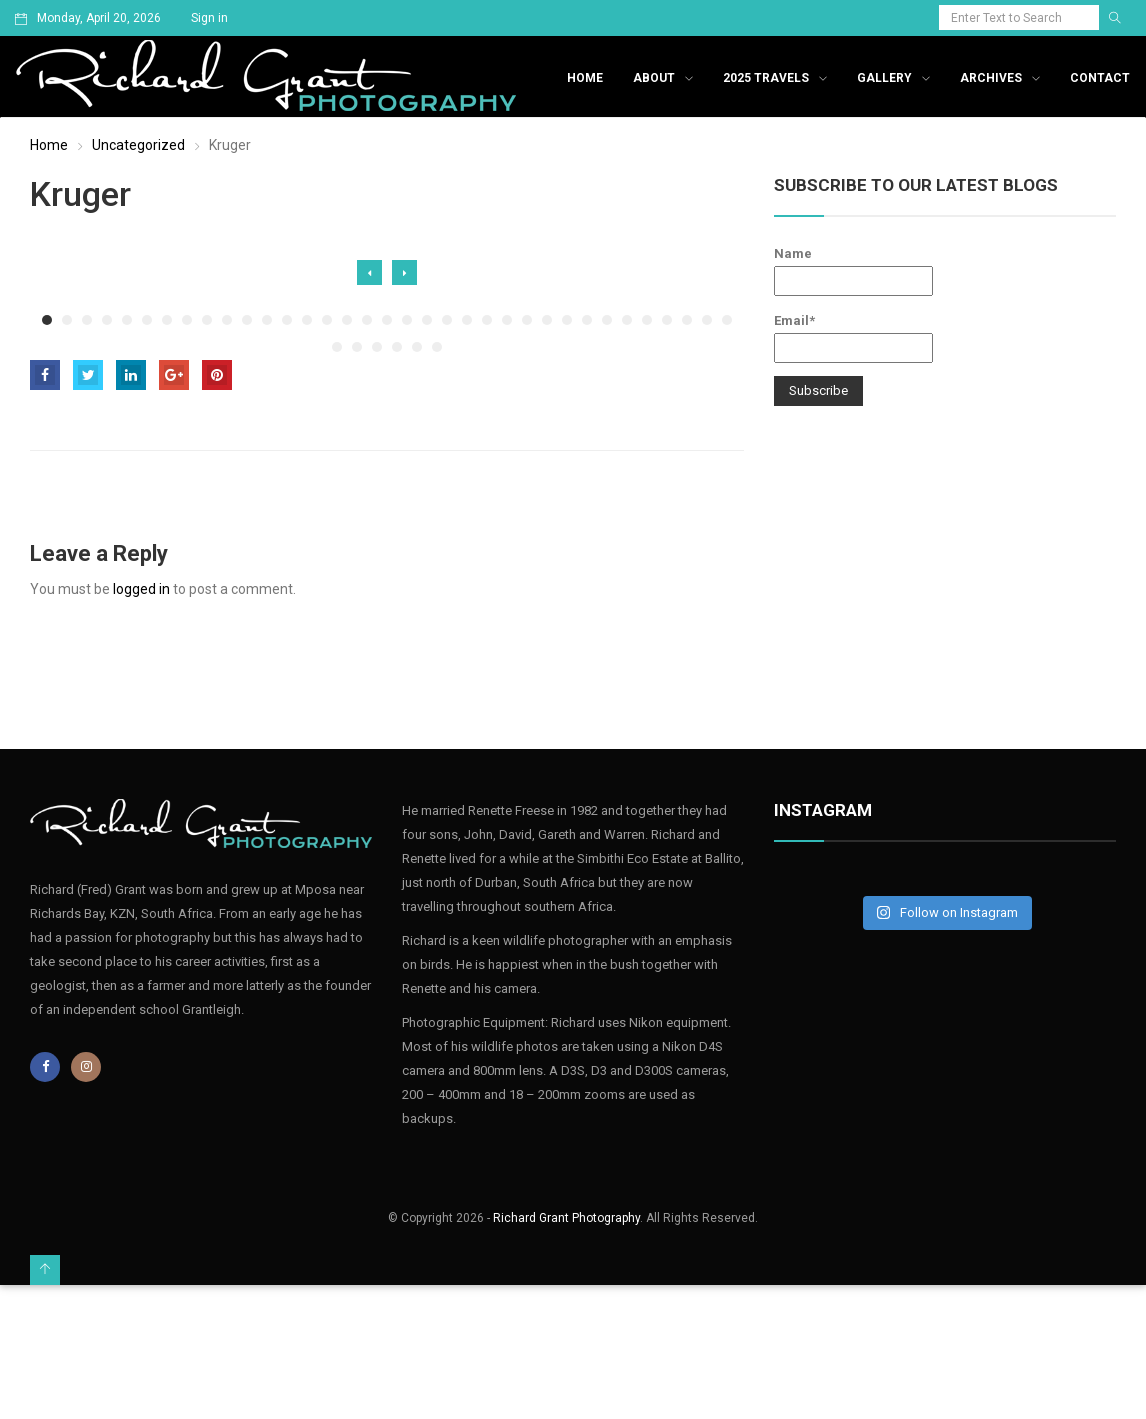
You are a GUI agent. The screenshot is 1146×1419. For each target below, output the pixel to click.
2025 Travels (766, 78)
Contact (1100, 78)
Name (853, 271)
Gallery (884, 78)
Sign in (209, 18)
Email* (853, 338)
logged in (141, 589)
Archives (991, 78)
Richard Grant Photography (566, 1218)
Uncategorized (138, 145)
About (654, 78)
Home (585, 78)
